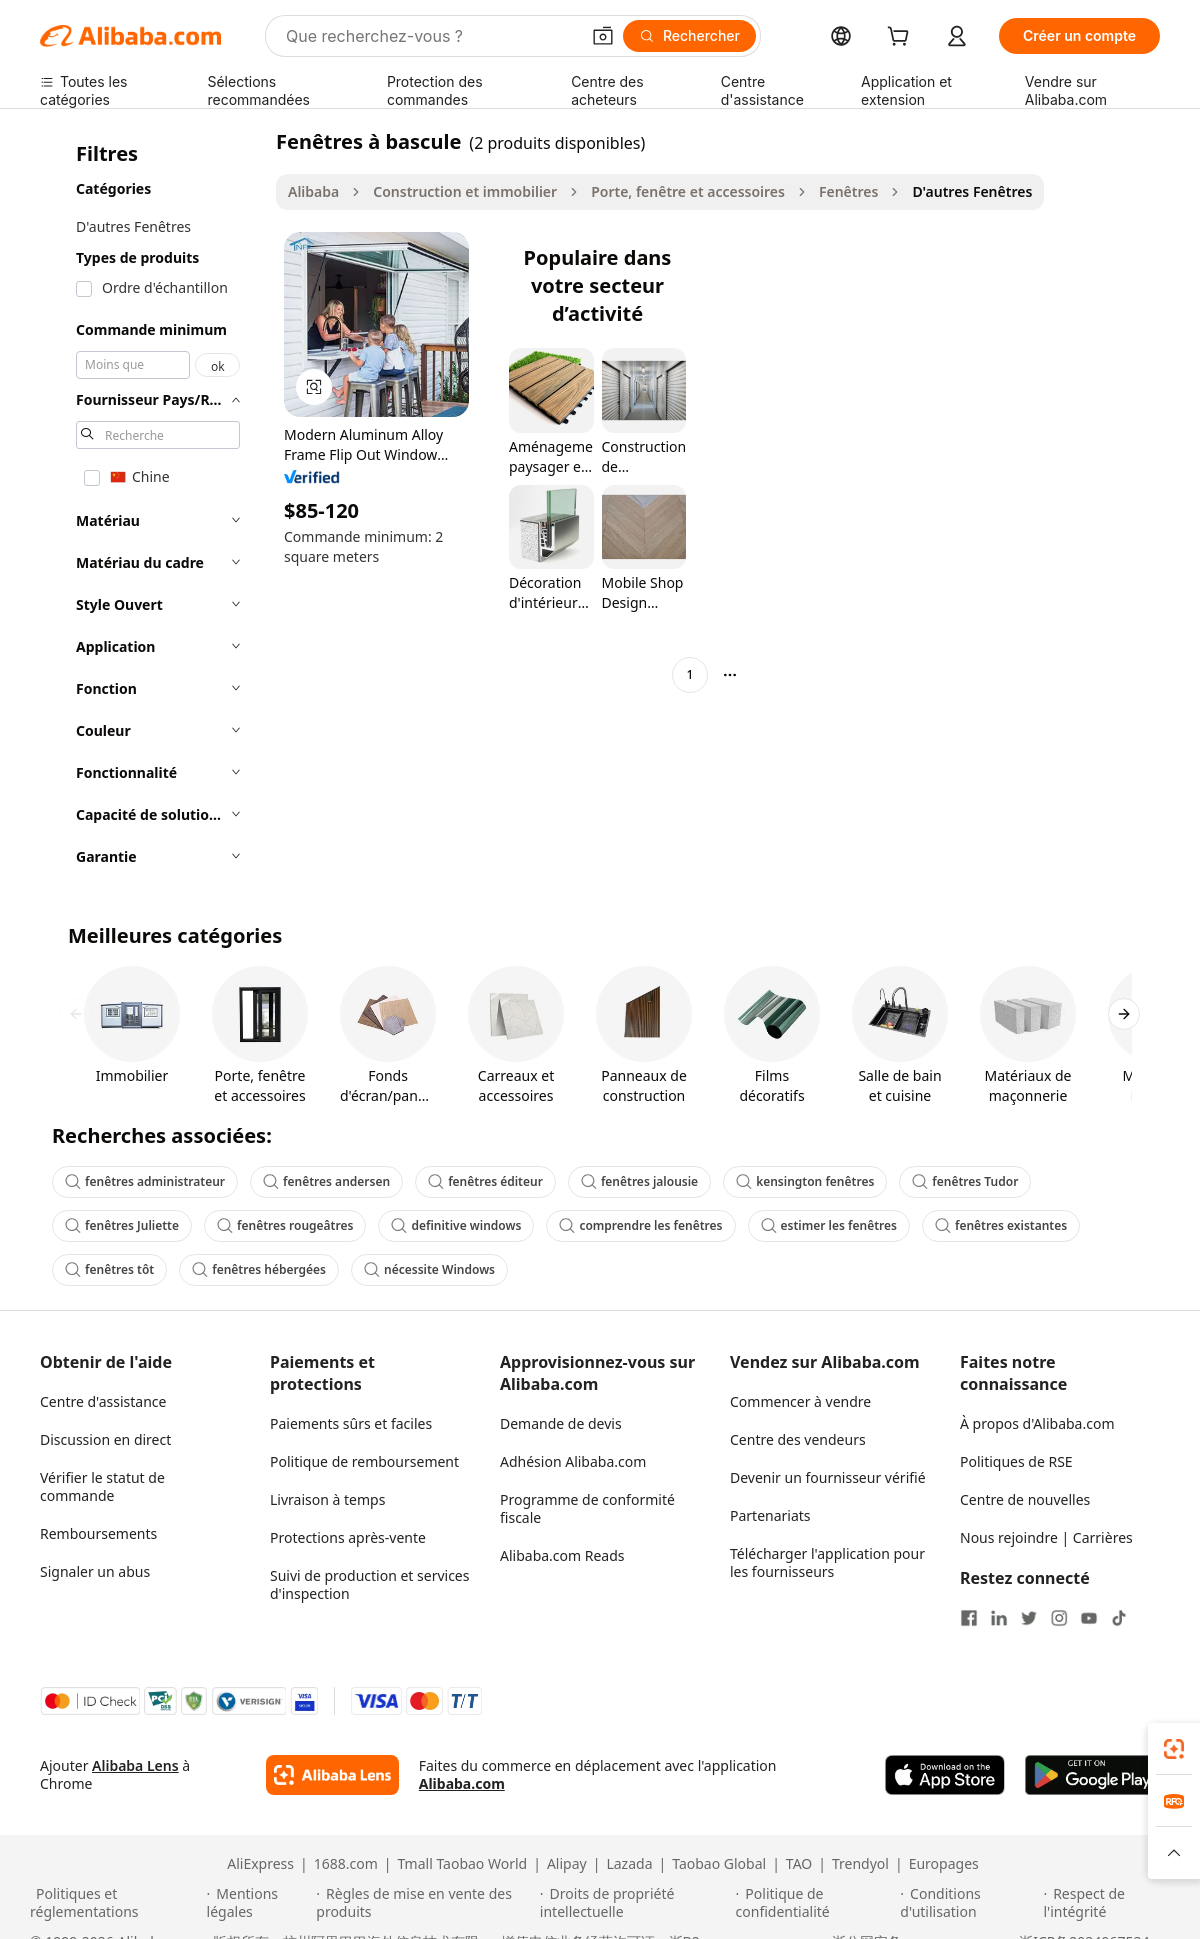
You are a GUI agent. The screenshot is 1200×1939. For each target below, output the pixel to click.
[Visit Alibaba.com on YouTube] (1089, 1618)
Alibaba (313, 191)
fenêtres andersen (326, 1181)
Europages (944, 1864)
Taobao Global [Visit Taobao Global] (719, 1864)
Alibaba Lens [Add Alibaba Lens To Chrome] (135, 1765)
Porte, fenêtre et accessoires (688, 191)
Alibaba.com (462, 1783)
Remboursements (98, 1533)
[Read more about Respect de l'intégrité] (1106, 1903)
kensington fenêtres (805, 1181)
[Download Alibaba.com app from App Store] (945, 1775)
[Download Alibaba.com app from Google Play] (1092, 1775)
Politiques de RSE (1016, 1461)
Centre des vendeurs (798, 1439)
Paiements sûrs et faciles (351, 1423)
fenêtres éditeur (485, 1181)
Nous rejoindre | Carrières (1046, 1537)
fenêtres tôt (109, 1269)
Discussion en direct (105, 1439)
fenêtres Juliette (122, 1225)
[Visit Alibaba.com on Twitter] (1029, 1618)
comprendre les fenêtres (640, 1225)
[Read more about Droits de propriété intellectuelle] (635, 1903)
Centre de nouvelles (1025, 1499)
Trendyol (860, 1864)
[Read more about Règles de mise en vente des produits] (425, 1903)
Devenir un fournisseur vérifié (828, 1477)
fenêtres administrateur (145, 1181)
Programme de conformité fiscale (587, 1508)
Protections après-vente (348, 1537)
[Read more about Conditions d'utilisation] (968, 1903)
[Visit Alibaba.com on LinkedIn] (999, 1618)
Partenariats (770, 1515)
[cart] (902, 38)
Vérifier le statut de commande (102, 1486)
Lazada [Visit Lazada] (629, 1864)
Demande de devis (561, 1423)
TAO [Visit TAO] (799, 1864)
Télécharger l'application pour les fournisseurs (827, 1562)
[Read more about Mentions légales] (259, 1903)
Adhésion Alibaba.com (573, 1461)
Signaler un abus (95, 1571)
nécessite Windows (429, 1269)
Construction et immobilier (465, 191)
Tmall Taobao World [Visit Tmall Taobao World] (463, 1864)
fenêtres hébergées (259, 1269)
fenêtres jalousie (639, 1181)
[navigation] (152, 505)
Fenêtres (848, 191)
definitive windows (456, 1225)
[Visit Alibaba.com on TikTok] (1119, 1618)
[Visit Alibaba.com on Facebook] (969, 1618)
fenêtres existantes (1001, 1225)
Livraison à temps (327, 1499)
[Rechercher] (689, 36)
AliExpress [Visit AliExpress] (260, 1864)
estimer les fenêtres (829, 1225)
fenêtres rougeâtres (285, 1225)
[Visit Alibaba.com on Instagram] (1059, 1618)
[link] (1174, 1749)
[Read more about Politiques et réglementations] (115, 1903)
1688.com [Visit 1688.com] (346, 1864)
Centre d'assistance (103, 1401)
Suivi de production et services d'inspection (369, 1584)
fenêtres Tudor (965, 1181)
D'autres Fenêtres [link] (972, 191)
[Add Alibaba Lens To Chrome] (332, 1775)
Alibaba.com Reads (562, 1555)
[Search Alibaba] (430, 36)
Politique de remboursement (364, 1461)
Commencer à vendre (800, 1401)
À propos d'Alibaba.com (1037, 1423)
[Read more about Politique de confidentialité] (815, 1903)
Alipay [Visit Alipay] (567, 1864)
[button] (603, 36)
